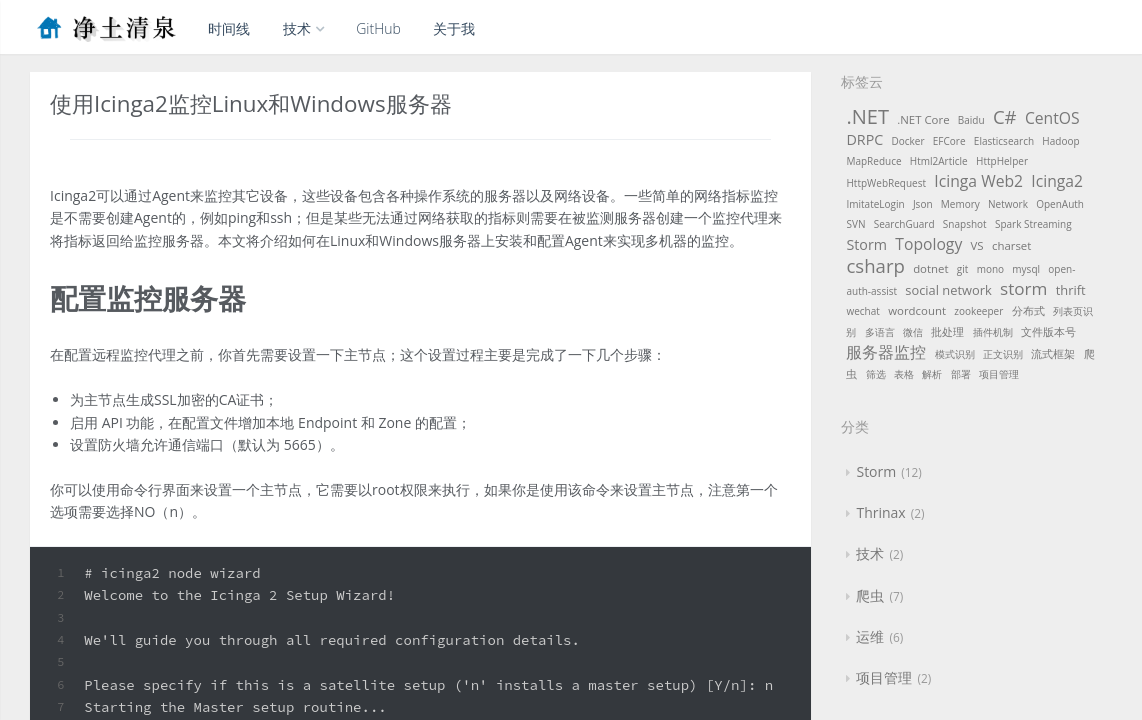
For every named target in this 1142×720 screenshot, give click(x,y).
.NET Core (923, 119)
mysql (1026, 269)
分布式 (1028, 310)
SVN (855, 224)
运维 (870, 636)
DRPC (864, 139)
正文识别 (1003, 354)
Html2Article (939, 161)
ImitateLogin (875, 204)
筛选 (876, 374)
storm (1023, 288)
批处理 (947, 331)
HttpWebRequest (886, 183)
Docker (908, 141)
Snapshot (965, 224)
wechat (862, 311)
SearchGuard (904, 224)
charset (1011, 245)
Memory (960, 204)
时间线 (229, 28)
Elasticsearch (1004, 141)
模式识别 (955, 354)
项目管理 (999, 374)
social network (948, 290)
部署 (961, 374)
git (963, 269)
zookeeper (978, 311)
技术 (303, 28)
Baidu (971, 120)
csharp (875, 265)
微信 (913, 332)
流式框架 (1053, 353)
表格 (904, 374)
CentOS (1052, 118)
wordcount (917, 310)
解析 (932, 374)
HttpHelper (1002, 161)
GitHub (378, 28)
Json (923, 204)
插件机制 (993, 332)
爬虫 (870, 595)
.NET (867, 116)
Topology (928, 244)
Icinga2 (1057, 181)
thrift (1071, 290)
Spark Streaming (1033, 224)
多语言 (880, 332)
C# (1005, 116)
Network (1008, 204)
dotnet (930, 268)
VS (977, 245)
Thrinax (880, 512)
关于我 (454, 28)
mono (990, 269)
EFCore (949, 141)
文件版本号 (1048, 331)
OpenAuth (1060, 204)
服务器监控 (886, 352)
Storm (866, 244)
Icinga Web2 (978, 181)
